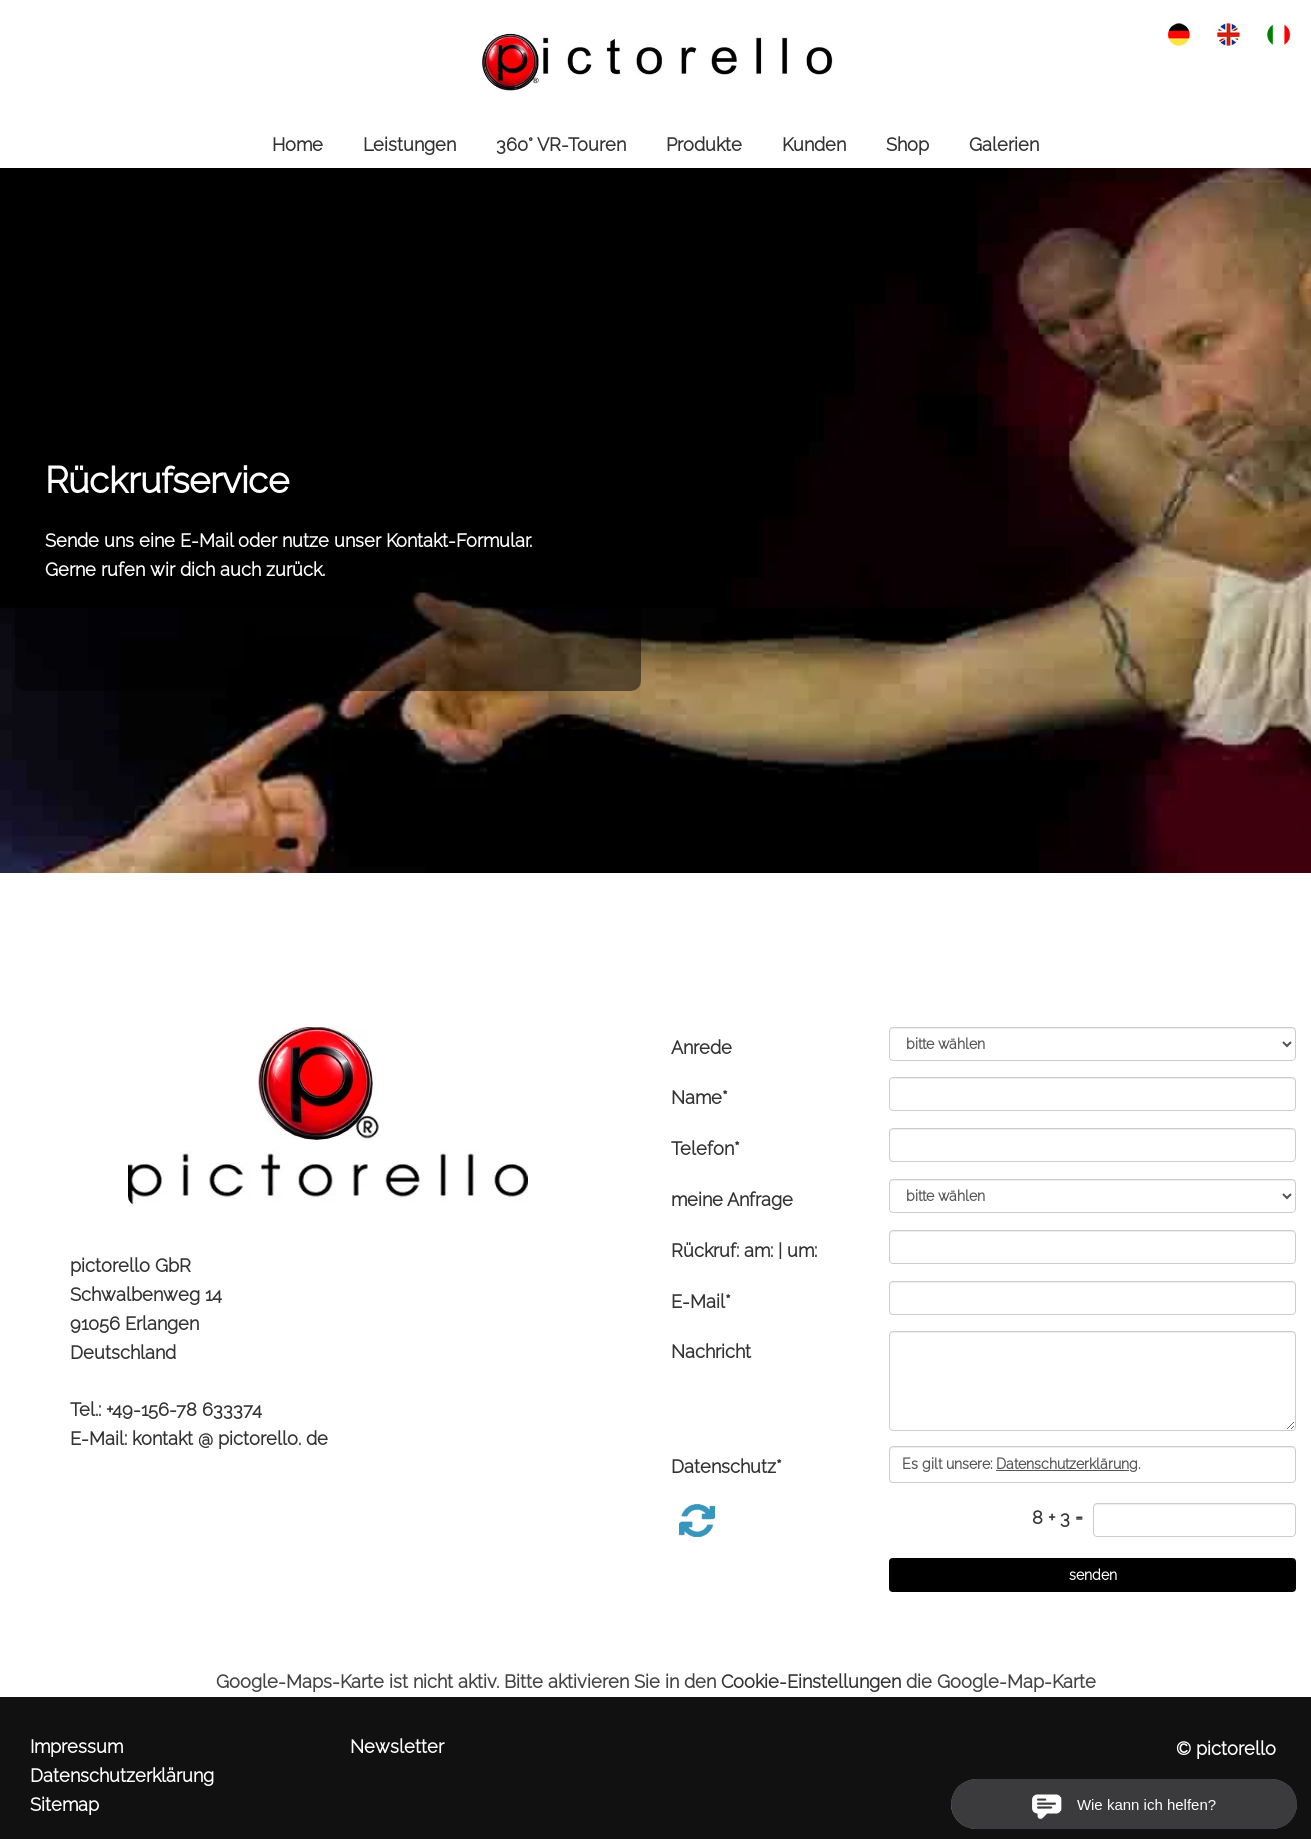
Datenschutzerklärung (122, 1775)
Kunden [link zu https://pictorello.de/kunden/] (814, 144)
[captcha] (1195, 1520)
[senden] (1092, 1575)
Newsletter (397, 1746)
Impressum (76, 1746)
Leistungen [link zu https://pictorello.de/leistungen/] (409, 144)
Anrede (701, 1047)
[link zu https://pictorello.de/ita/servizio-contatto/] (1278, 32)
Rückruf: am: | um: (744, 1250)
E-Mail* (701, 1301)
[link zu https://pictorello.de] (656, 61)
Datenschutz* (726, 1466)
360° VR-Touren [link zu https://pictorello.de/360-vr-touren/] (561, 144)
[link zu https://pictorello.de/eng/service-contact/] (1228, 32)
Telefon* (705, 1148)
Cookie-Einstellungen (811, 1681)
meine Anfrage (732, 1199)
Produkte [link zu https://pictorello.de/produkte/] (704, 144)
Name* (699, 1097)
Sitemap (64, 1804)
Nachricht (711, 1351)
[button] (697, 1520)
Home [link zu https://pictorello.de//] (297, 144)
